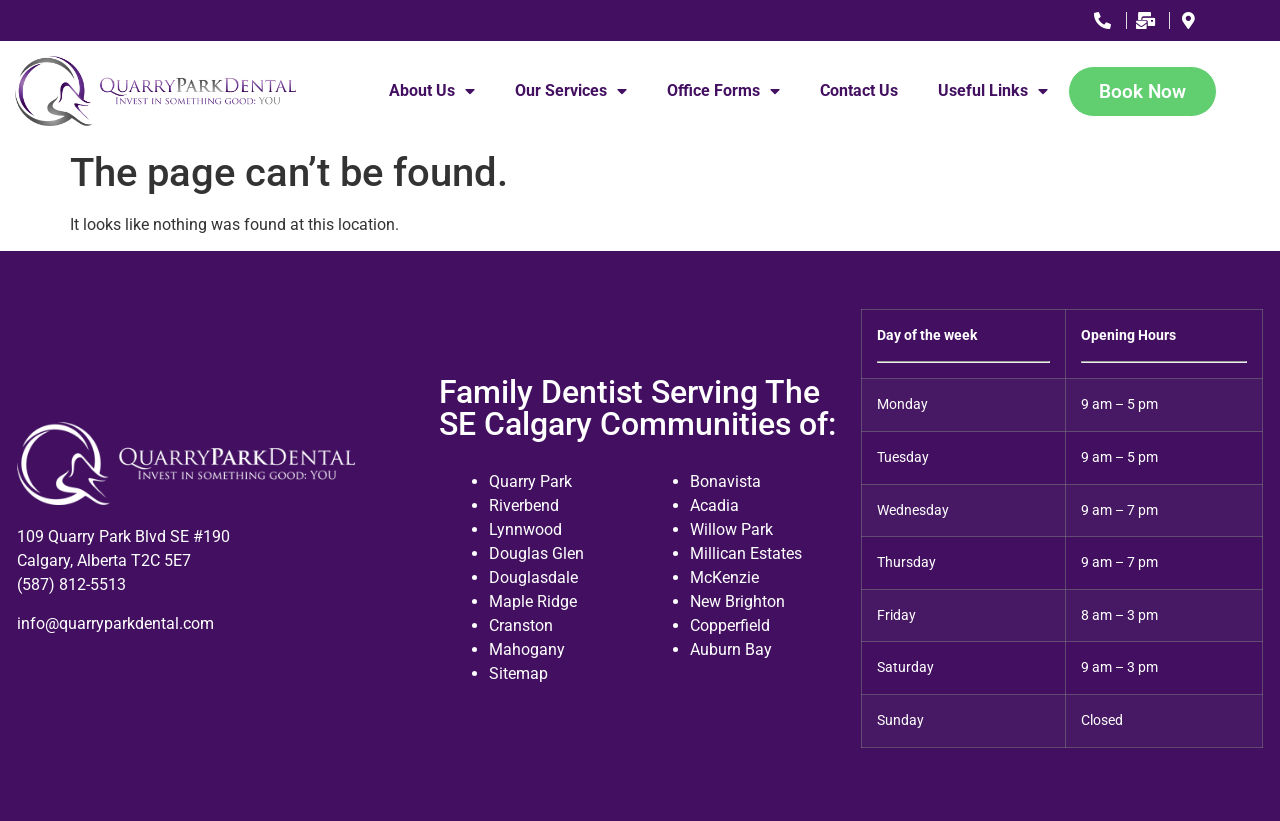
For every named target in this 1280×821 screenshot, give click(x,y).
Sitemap (518, 673)
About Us (432, 91)
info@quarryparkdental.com (115, 623)
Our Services (571, 91)
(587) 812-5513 (71, 584)
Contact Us (859, 90)
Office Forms (723, 91)
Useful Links (993, 91)
